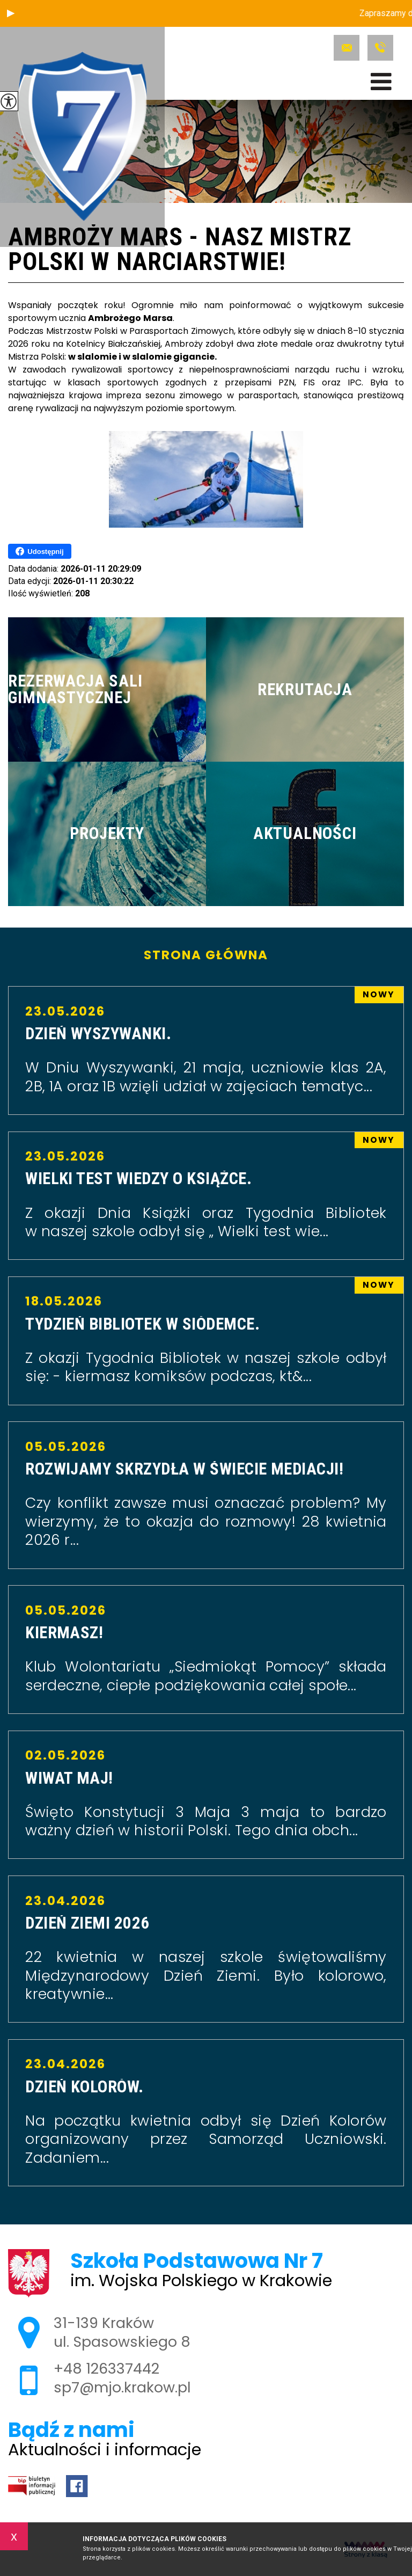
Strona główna (206, 955)
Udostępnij (39, 551)
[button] (10, 13)
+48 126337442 (380, 48)
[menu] (381, 81)
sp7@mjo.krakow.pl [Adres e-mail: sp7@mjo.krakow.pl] (122, 2387)
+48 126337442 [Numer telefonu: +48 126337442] (106, 2368)
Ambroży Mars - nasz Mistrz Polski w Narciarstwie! (179, 250)
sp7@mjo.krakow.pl (346, 48)
